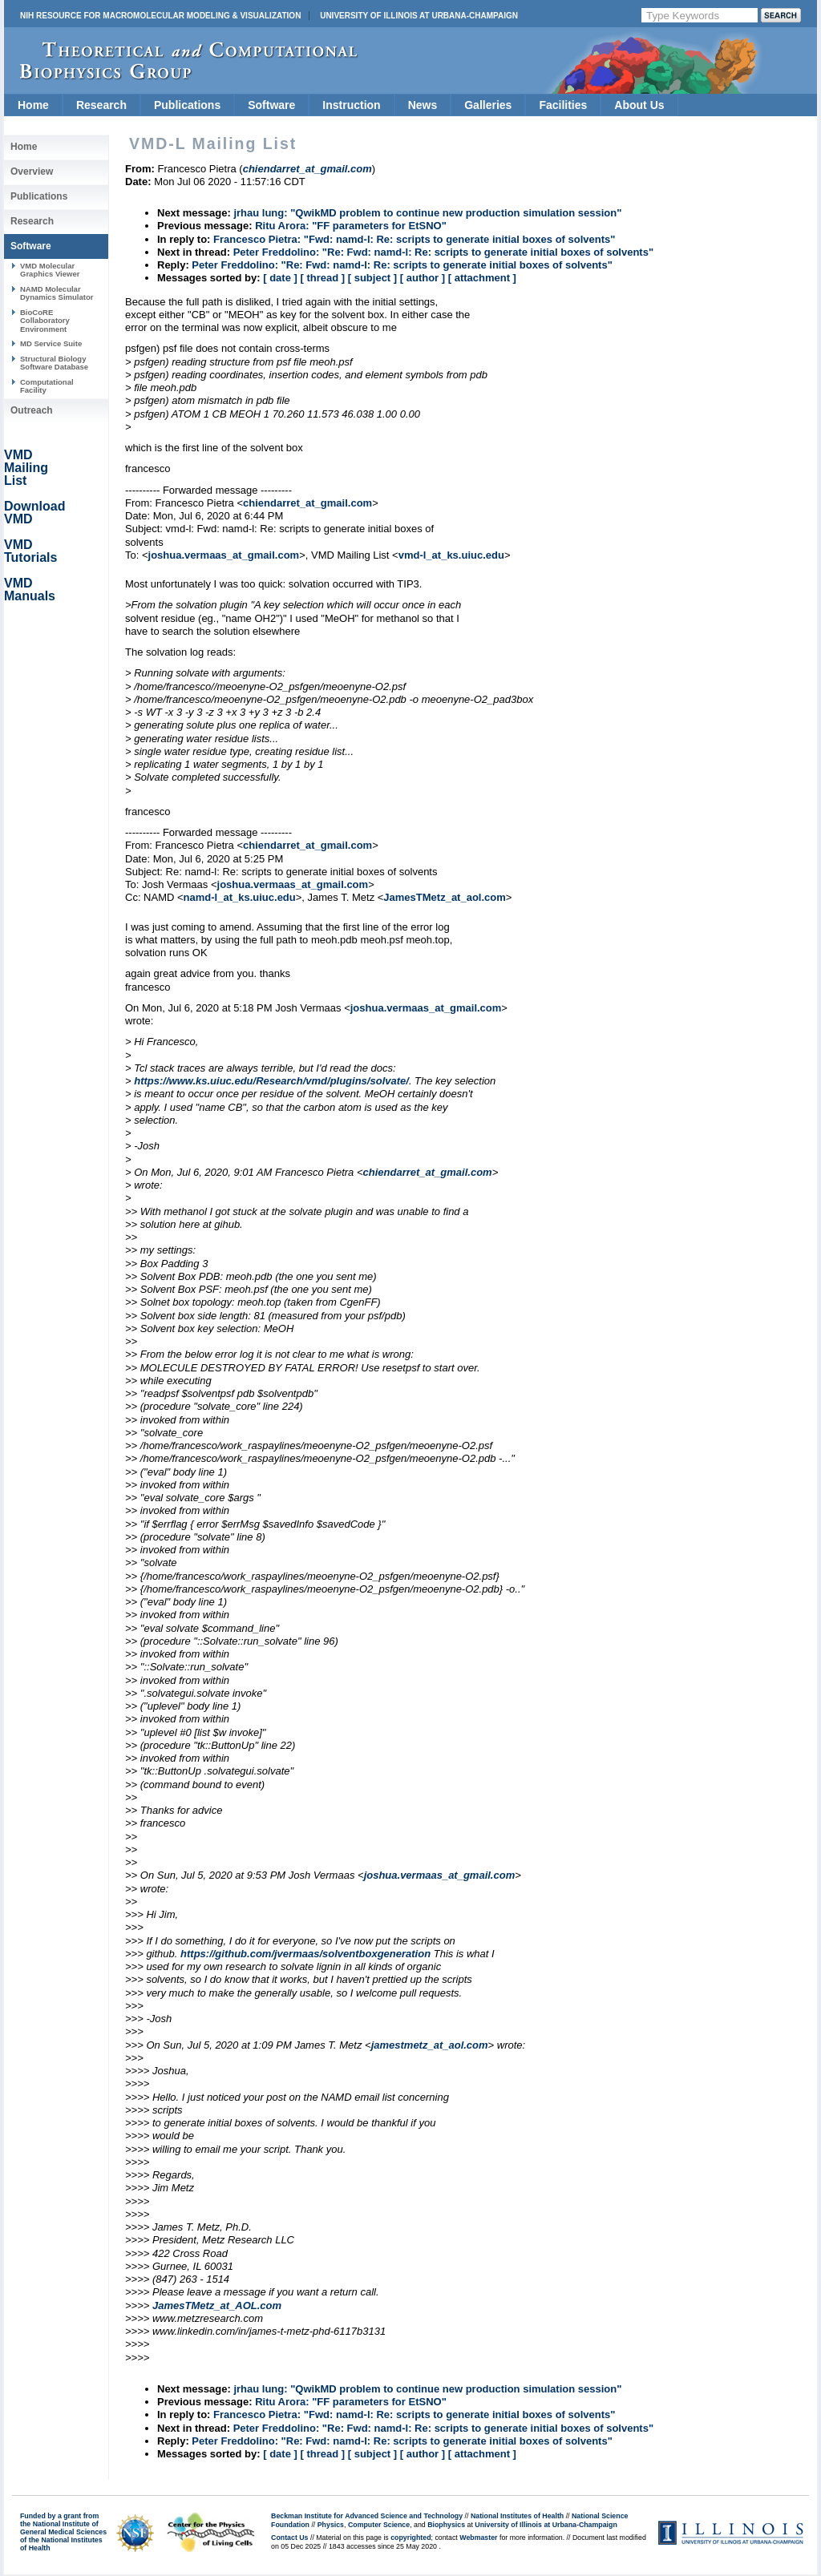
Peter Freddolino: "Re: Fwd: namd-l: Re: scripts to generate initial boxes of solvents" (443, 252)
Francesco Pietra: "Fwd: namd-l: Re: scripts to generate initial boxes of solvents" (414, 239)
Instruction (351, 105)
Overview (31, 171)
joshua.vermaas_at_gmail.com (224, 555)
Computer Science (379, 2525)
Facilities (563, 105)
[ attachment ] (482, 278)
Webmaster (478, 2538)
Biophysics (446, 2525)
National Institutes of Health (517, 2516)
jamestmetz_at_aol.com (429, 2045)
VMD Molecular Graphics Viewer (49, 269)
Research (101, 105)
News (423, 105)
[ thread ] (322, 278)
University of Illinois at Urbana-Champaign (419, 15)
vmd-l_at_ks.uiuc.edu (451, 555)
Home (33, 105)
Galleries (488, 105)
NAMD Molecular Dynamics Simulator (57, 293)
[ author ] (422, 278)
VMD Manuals (29, 589)
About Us (639, 105)
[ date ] (280, 278)
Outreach (31, 410)
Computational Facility (47, 386)
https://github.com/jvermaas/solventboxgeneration (305, 1954)
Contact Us (289, 2538)
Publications (187, 105)
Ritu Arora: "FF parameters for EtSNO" (351, 226)
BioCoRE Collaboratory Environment (45, 320)
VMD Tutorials (30, 551)
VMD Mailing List (26, 467)
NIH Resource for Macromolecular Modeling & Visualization (160, 15)
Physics (330, 2525)
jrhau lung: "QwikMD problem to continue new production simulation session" (427, 213)
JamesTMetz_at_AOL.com (216, 2305)
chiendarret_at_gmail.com (307, 503)
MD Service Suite (51, 343)
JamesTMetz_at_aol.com (444, 897)
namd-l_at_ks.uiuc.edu (240, 897)
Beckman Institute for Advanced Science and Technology (367, 2516)
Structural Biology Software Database (54, 362)
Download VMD (34, 512)
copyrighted (410, 2538)
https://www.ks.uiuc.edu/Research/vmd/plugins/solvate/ (271, 1081)
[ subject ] (372, 278)
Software (271, 105)
